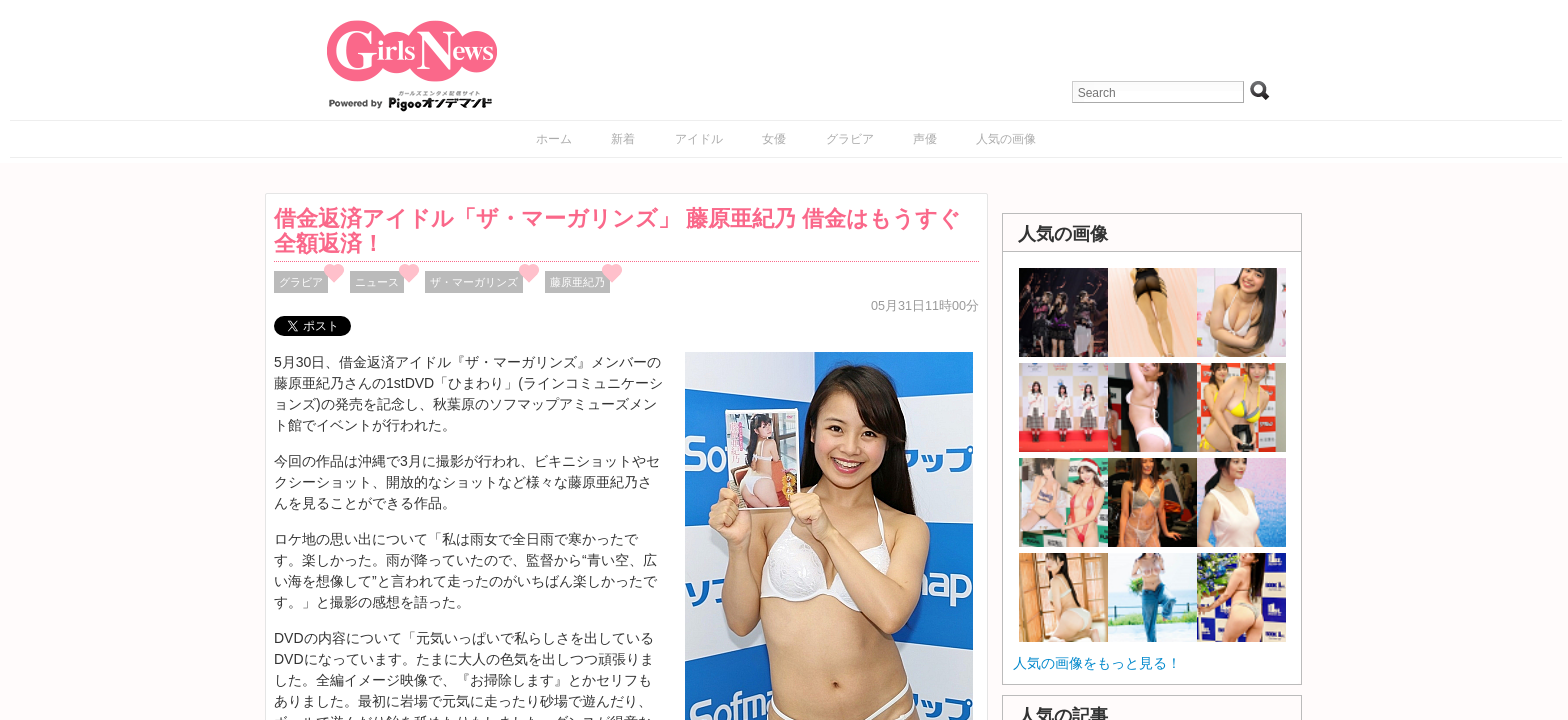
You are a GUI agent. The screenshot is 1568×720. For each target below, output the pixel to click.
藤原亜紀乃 (577, 282)
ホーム (554, 139)
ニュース (377, 282)
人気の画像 (1006, 139)
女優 (774, 139)
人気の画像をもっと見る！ (1097, 663)
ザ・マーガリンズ (474, 282)
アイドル (699, 139)
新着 (623, 139)
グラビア (850, 139)
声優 (925, 139)
